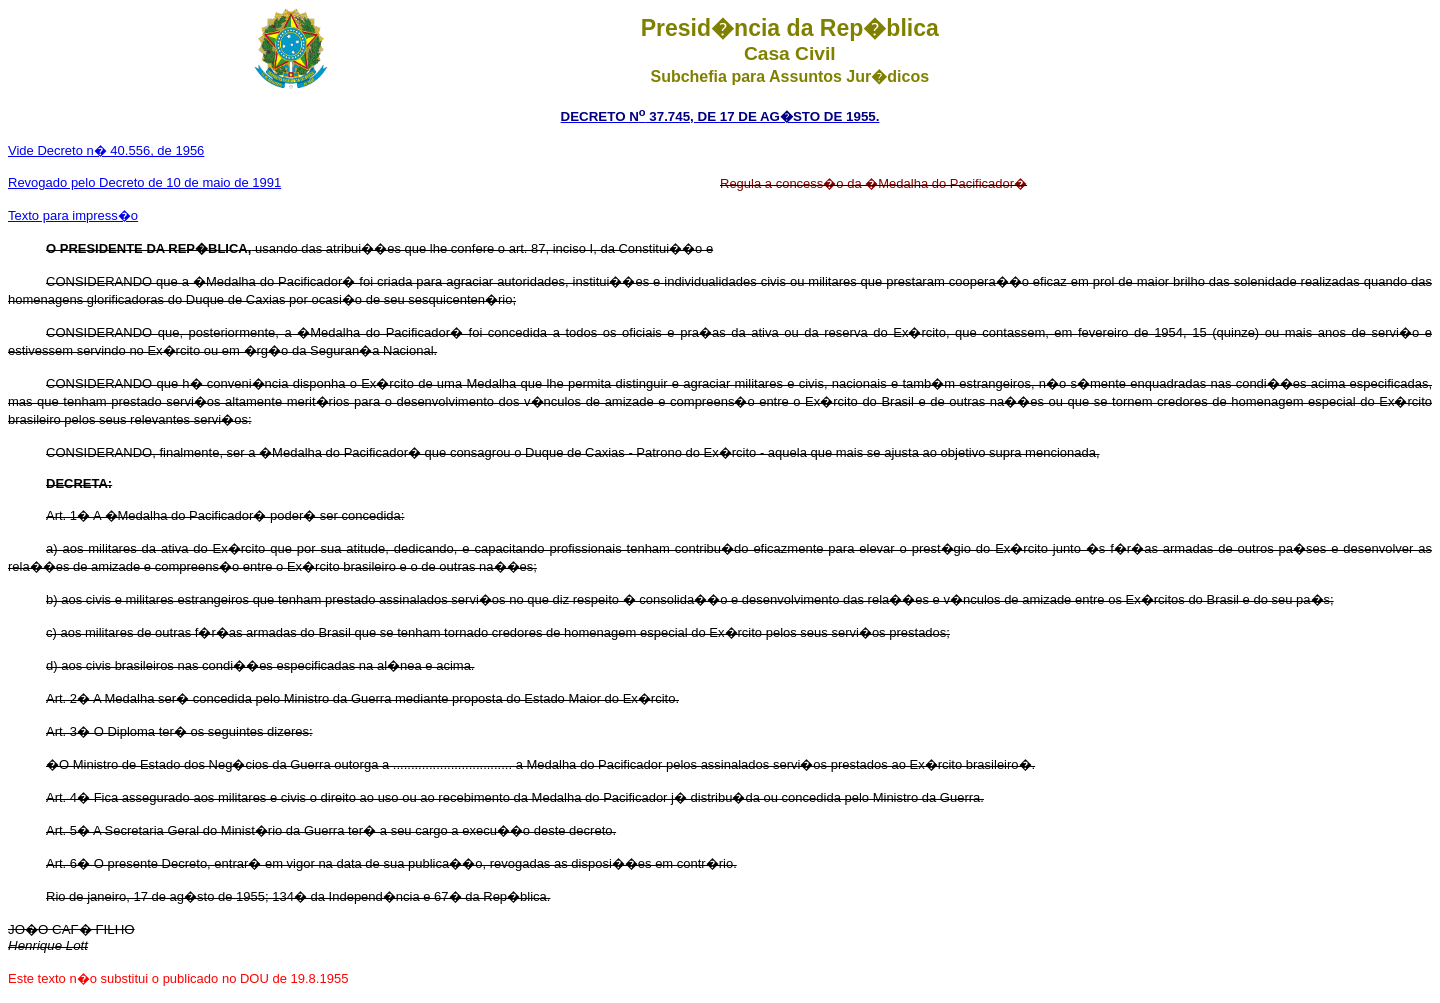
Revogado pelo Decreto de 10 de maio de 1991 (144, 182)
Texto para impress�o (73, 215)
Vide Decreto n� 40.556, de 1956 (106, 150)
